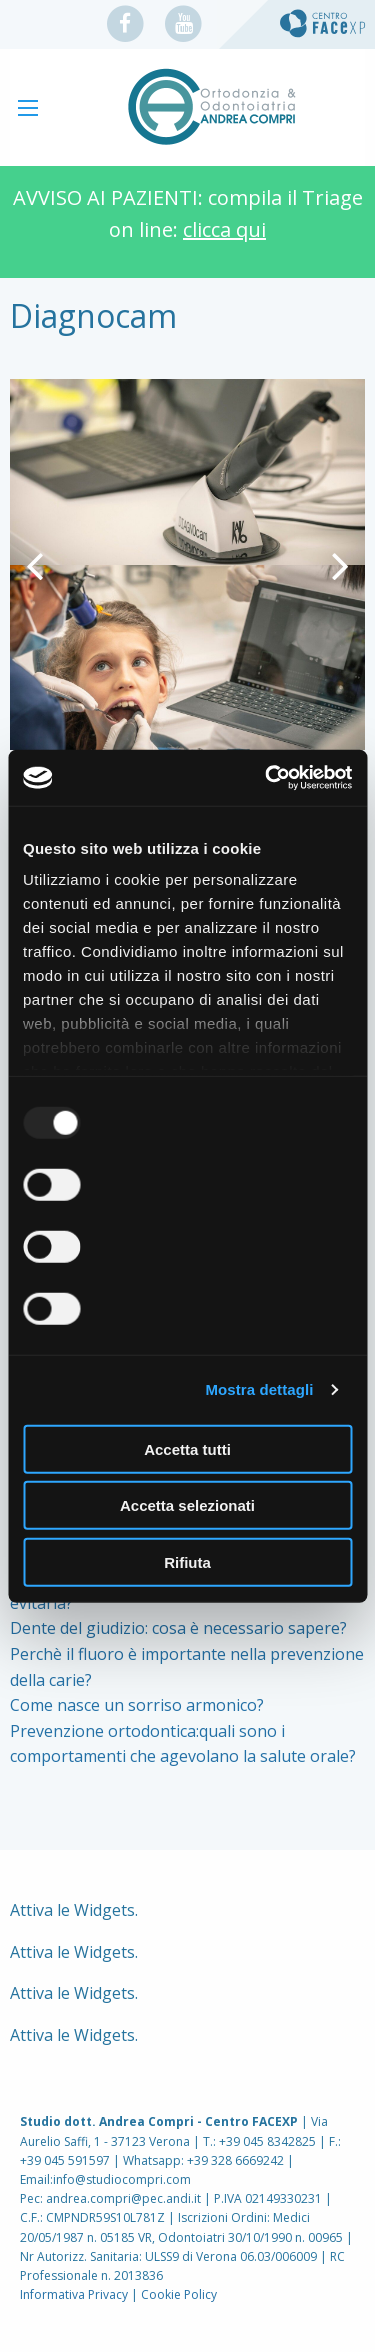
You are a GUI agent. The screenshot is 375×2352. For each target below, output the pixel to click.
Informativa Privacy (74, 2294)
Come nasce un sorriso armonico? (137, 1705)
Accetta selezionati (187, 1505)
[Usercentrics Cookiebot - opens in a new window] (267, 778)
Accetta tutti (187, 1448)
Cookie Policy (179, 2294)
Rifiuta (187, 1561)
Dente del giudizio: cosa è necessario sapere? (178, 1628)
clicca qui (224, 229)
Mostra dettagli (259, 1389)
